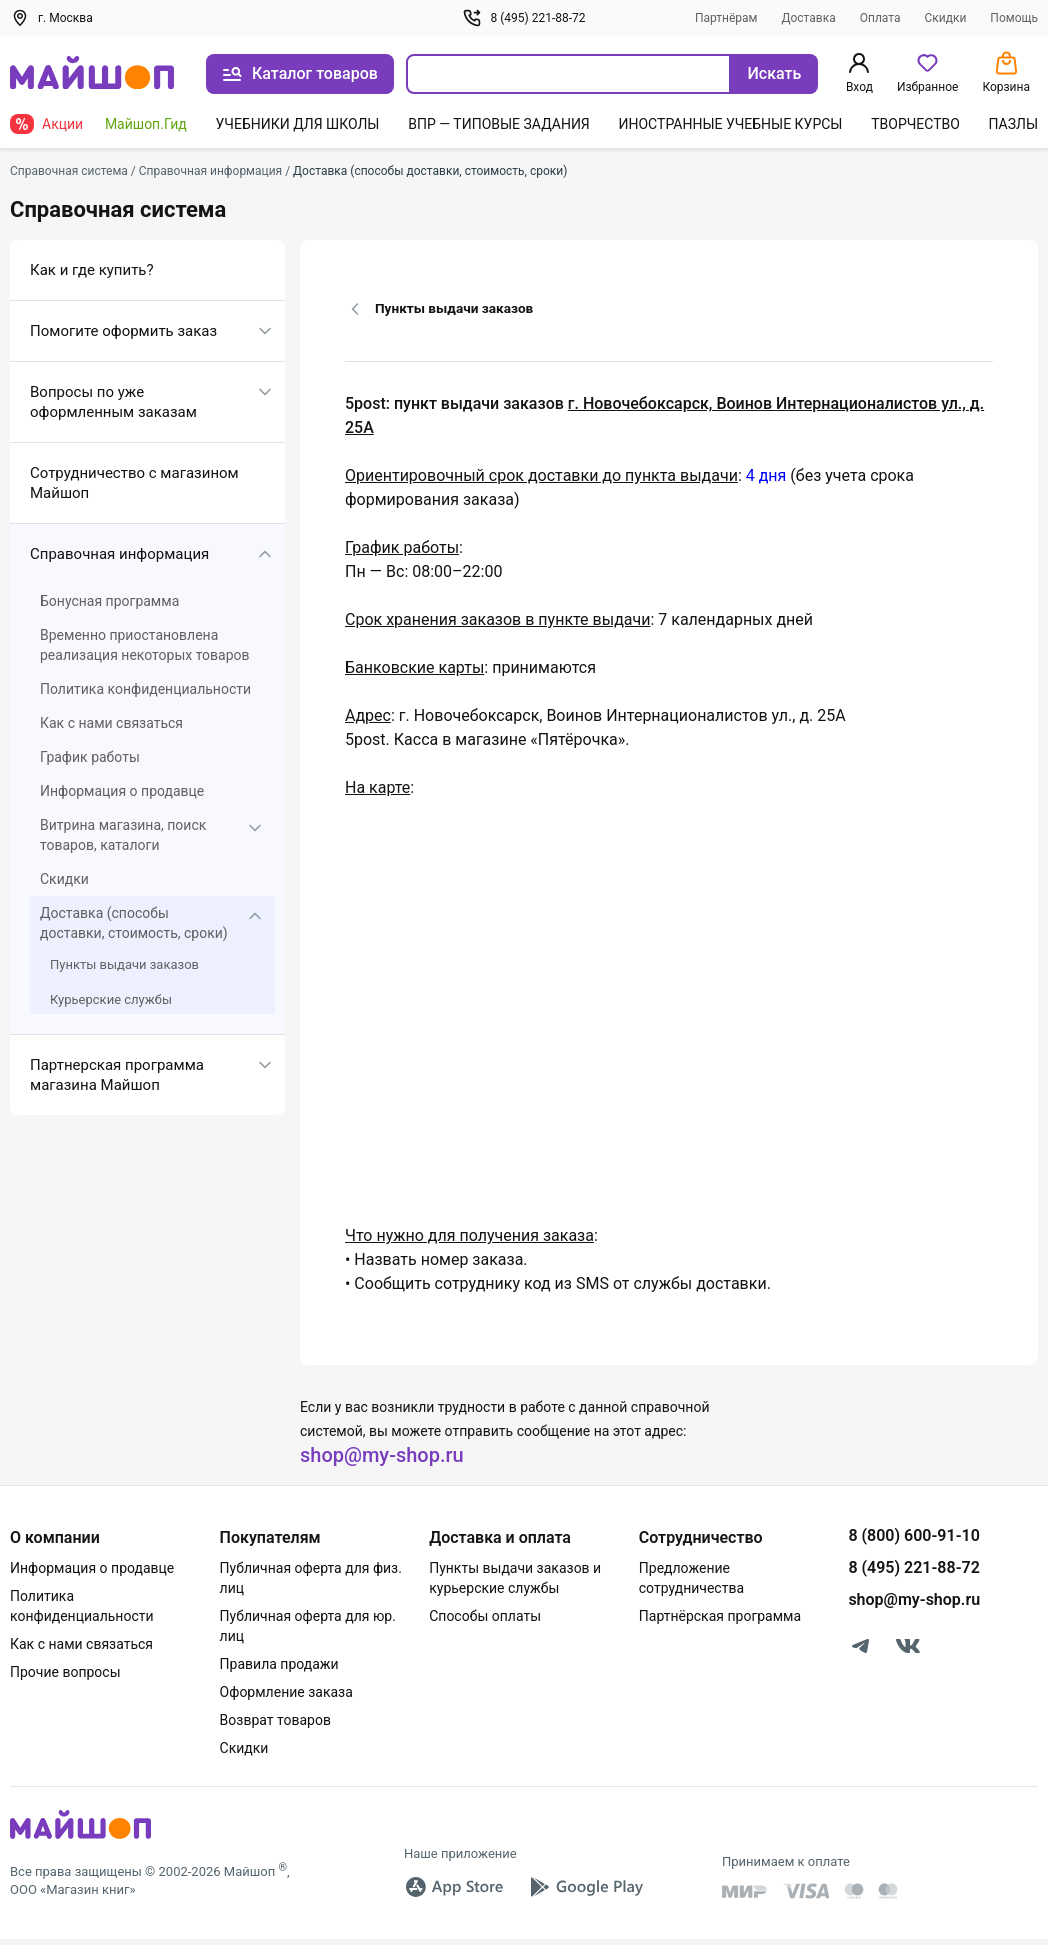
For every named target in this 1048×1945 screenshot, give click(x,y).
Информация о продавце (122, 791)
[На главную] (92, 74)
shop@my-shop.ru (382, 1455)
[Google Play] (586, 1887)
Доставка (808, 18)
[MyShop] (80, 1837)
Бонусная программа (109, 601)
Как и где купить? (92, 270)
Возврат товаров (275, 1720)
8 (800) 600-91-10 (913, 1535)
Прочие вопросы (65, 1672)
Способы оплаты (485, 1616)
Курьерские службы (111, 999)
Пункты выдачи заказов (124, 964)
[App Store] (454, 1887)
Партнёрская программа (720, 1616)
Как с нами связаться (111, 723)
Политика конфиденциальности (145, 689)
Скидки (945, 18)
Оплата (880, 18)
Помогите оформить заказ (123, 331)
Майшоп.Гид (146, 124)
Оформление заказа (286, 1692)
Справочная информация (119, 554)
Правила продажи (279, 1664)
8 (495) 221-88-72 (523, 18)
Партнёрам (726, 18)
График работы (90, 757)
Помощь (1014, 18)
